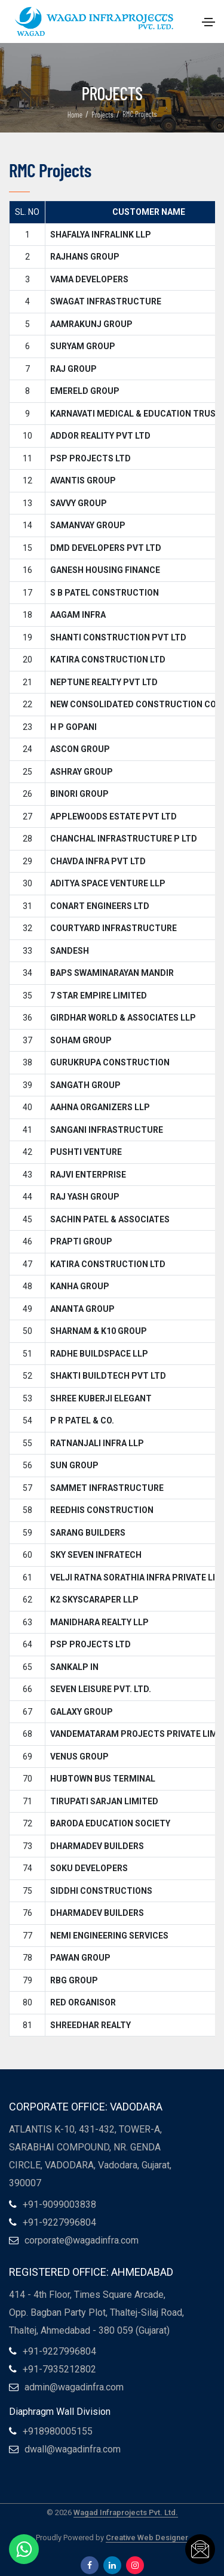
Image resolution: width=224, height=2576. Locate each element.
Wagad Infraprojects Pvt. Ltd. (125, 2512)
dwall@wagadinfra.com (72, 2449)
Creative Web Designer (147, 2537)
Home (74, 114)
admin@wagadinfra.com (74, 2387)
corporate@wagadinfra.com (81, 2240)
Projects (102, 114)
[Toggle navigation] (208, 22)
